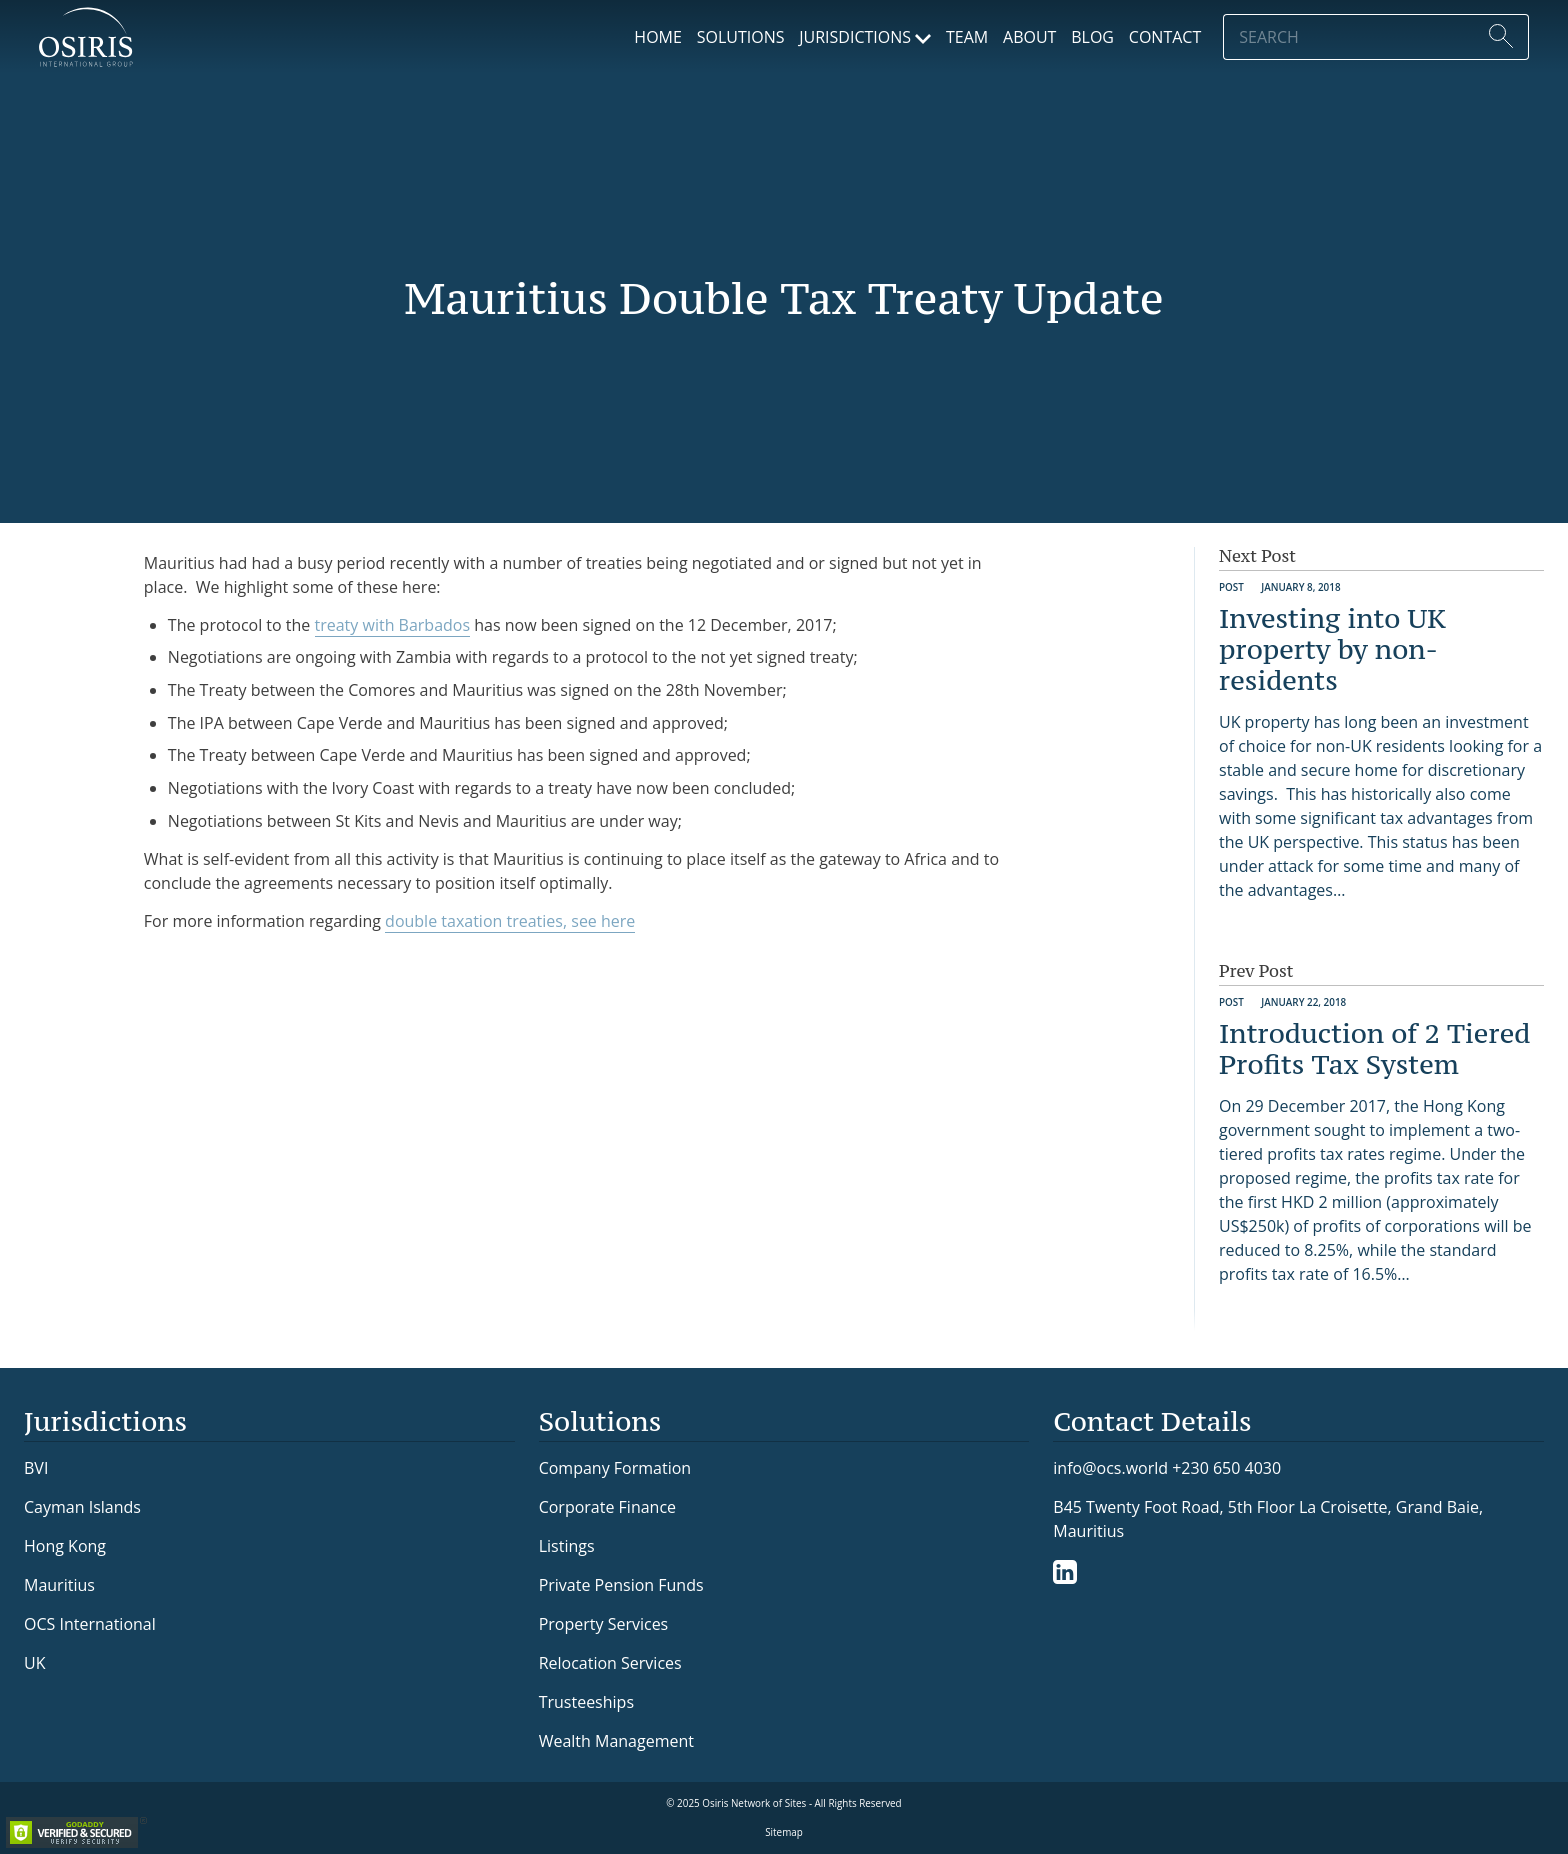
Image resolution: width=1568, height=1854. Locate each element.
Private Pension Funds (621, 1585)
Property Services (604, 1624)
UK (34, 1663)
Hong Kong (65, 1546)
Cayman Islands (82, 1507)
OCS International (90, 1624)
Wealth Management (616, 1741)
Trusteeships (586, 1702)
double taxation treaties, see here (510, 921)
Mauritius (59, 1585)
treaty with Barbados (393, 625)
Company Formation (615, 1468)
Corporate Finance (607, 1507)
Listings (567, 1546)
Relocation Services (610, 1663)
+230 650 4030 (1226, 1467)
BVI (36, 1468)
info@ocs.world (1110, 1468)
